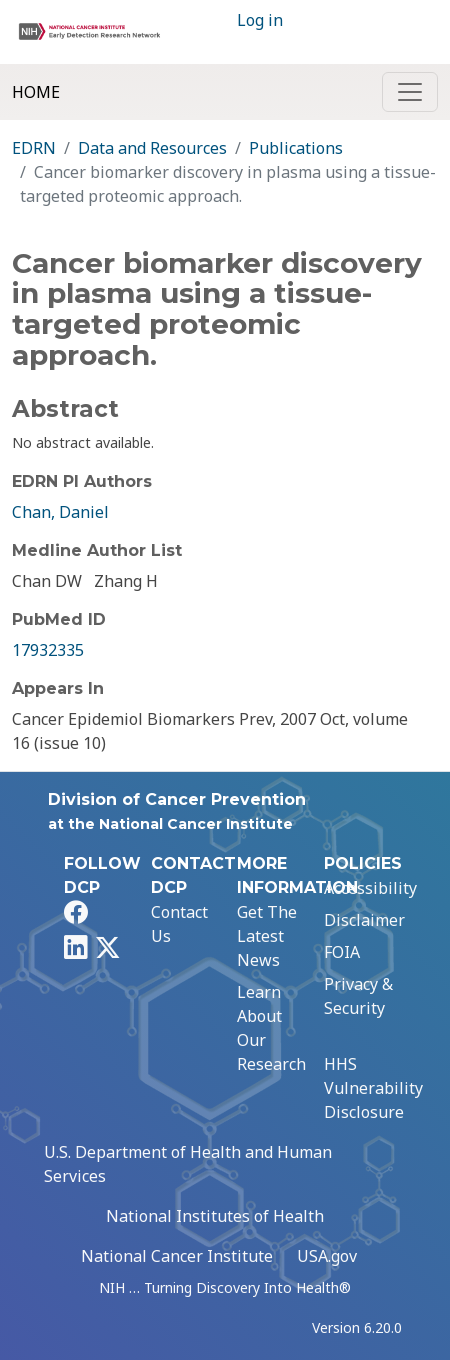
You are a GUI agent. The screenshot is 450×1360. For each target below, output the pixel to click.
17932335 (48, 650)
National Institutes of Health (215, 1216)
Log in (260, 20)
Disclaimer (364, 920)
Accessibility (370, 888)
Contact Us (179, 924)
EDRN (34, 148)
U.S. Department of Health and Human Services (188, 1164)
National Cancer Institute (177, 1256)
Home (36, 92)
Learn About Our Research (271, 1028)
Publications (296, 148)
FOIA (342, 952)
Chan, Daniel (60, 512)
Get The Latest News (267, 936)
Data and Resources (152, 148)
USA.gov (327, 1256)
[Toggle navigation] (410, 92)
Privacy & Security (358, 996)
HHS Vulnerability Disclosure (373, 1088)
